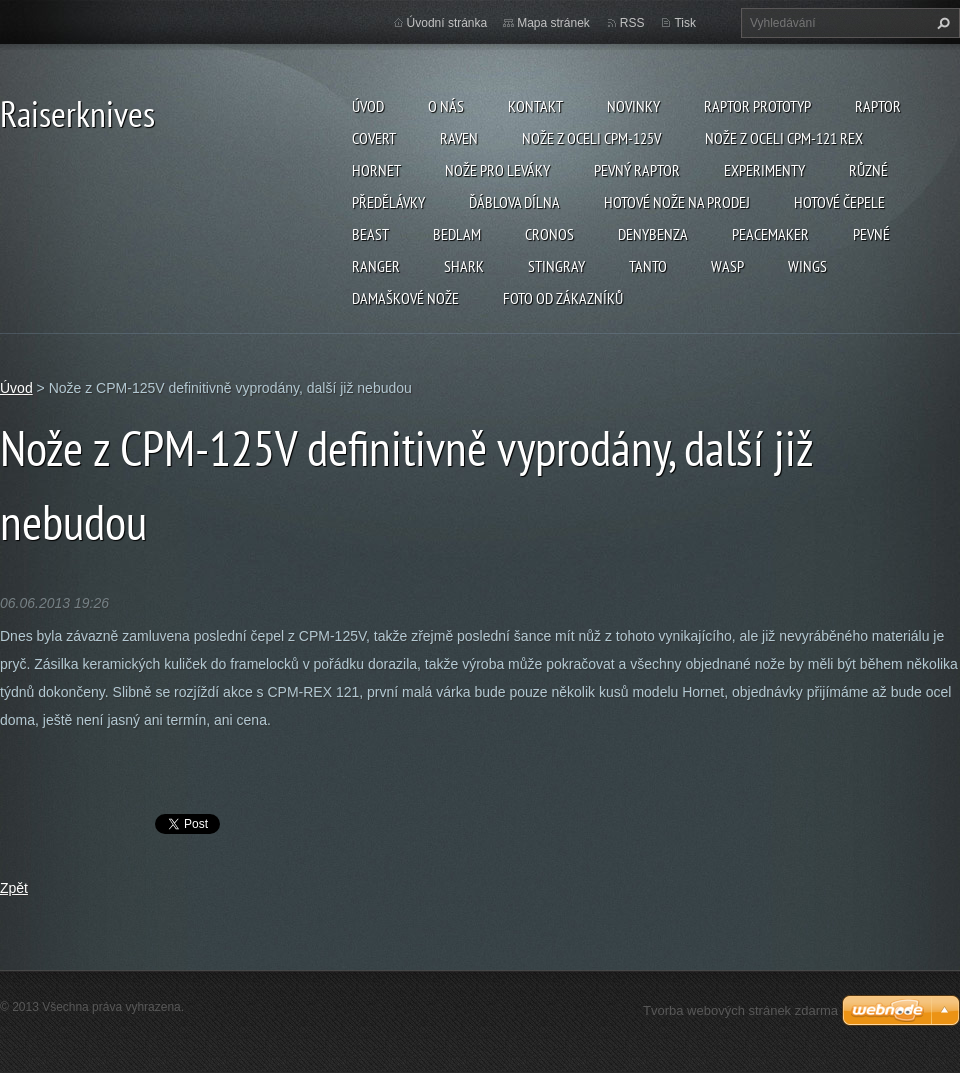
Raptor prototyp (757, 106)
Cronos (549, 234)
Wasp (727, 266)
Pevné (871, 234)
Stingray (556, 266)
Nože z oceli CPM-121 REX (784, 138)
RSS (632, 23)
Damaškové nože (405, 298)
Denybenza (653, 234)
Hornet (376, 170)
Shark (464, 266)
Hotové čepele (839, 202)
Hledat (941, 23)
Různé (868, 170)
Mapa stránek (553, 23)
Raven (459, 138)
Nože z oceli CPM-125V (591, 138)
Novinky (633, 106)
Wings (807, 266)
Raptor (878, 106)
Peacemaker (770, 234)
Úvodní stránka (447, 23)
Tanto (648, 266)
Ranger (376, 266)
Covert (374, 138)
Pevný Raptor (637, 170)
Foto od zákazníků (563, 298)
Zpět (14, 888)
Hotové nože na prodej (677, 202)
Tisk (685, 23)
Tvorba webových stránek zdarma (740, 1010)
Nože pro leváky (497, 170)
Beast (370, 234)
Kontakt (535, 106)
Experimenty (764, 170)
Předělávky (388, 202)
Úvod (368, 106)
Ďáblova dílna (514, 202)
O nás (446, 106)
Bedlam (457, 234)
